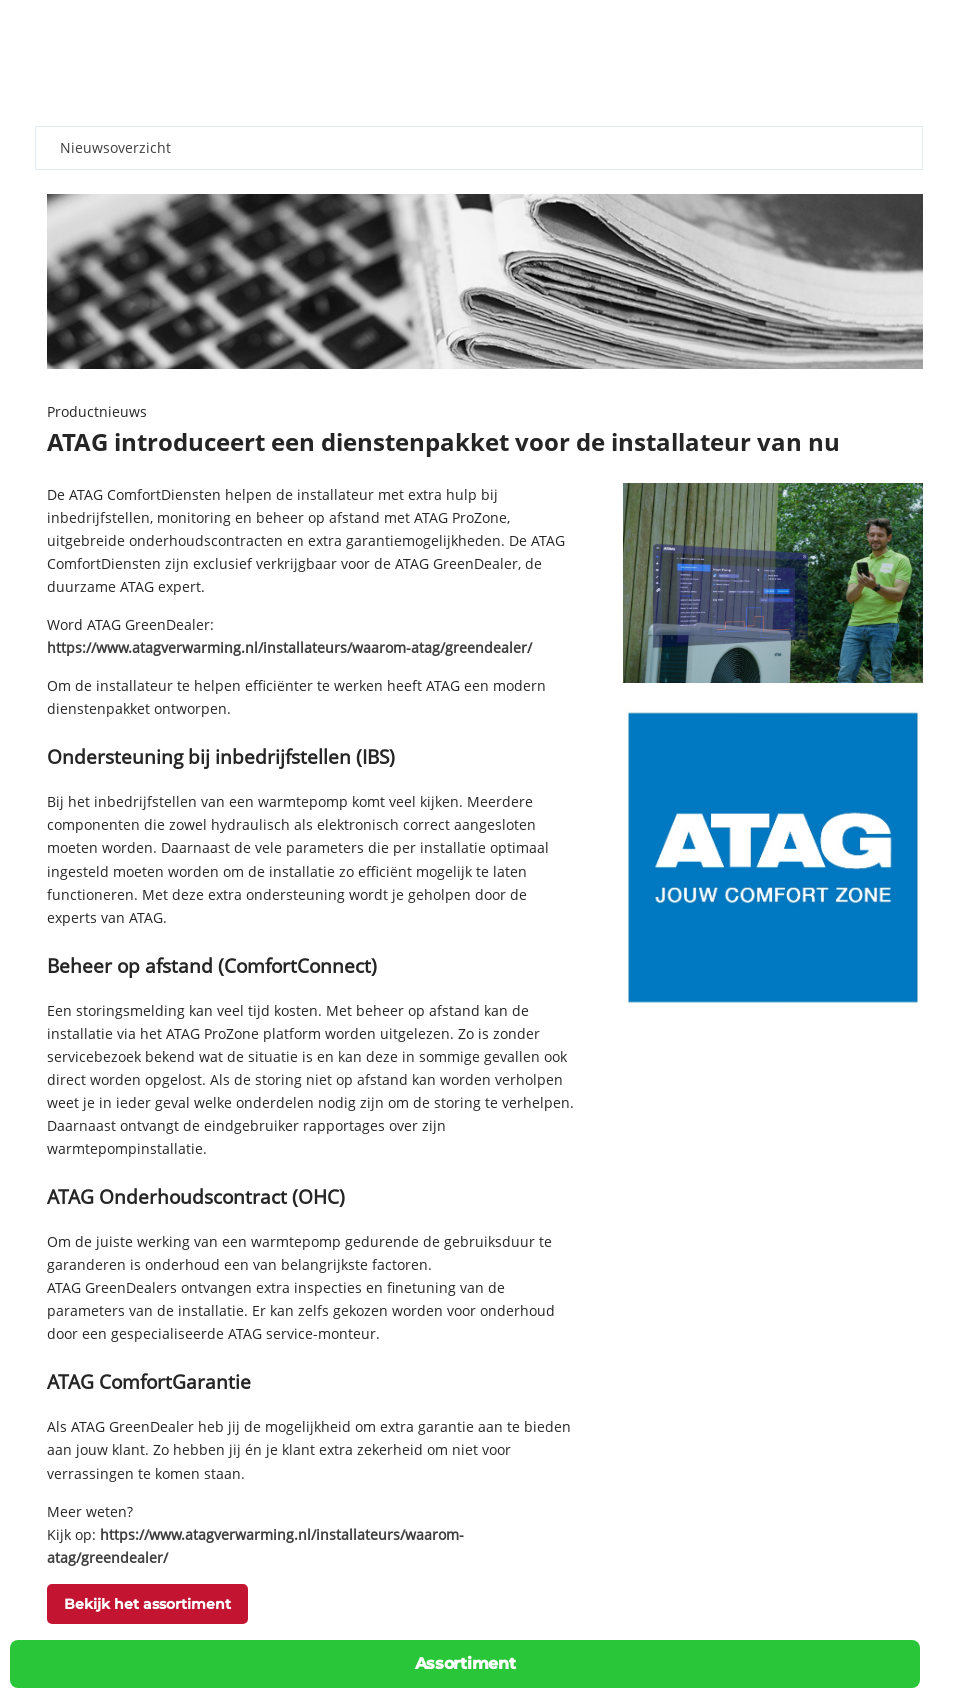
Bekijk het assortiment (147, 1604)
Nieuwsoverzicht (115, 147)
